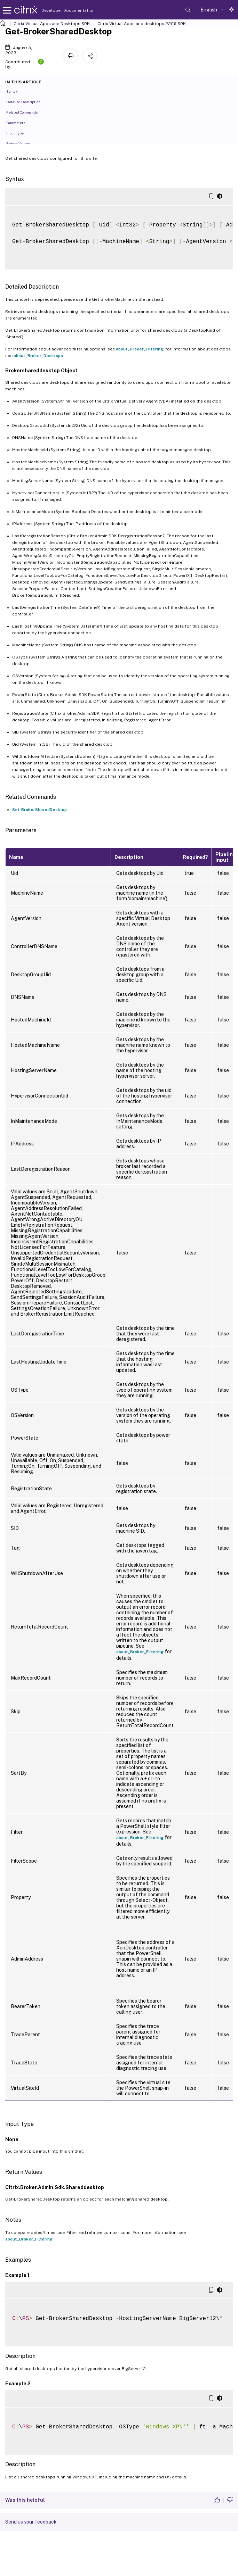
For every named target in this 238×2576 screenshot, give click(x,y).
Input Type (18, 132)
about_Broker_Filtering (139, 349)
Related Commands (25, 111)
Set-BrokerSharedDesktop (39, 809)
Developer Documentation (57, 10)
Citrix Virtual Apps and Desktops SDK (52, 23)
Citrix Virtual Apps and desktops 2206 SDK (141, 23)
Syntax (15, 91)
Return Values (21, 143)
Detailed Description (27, 101)
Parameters (19, 122)
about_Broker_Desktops (38, 355)
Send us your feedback (31, 2522)
